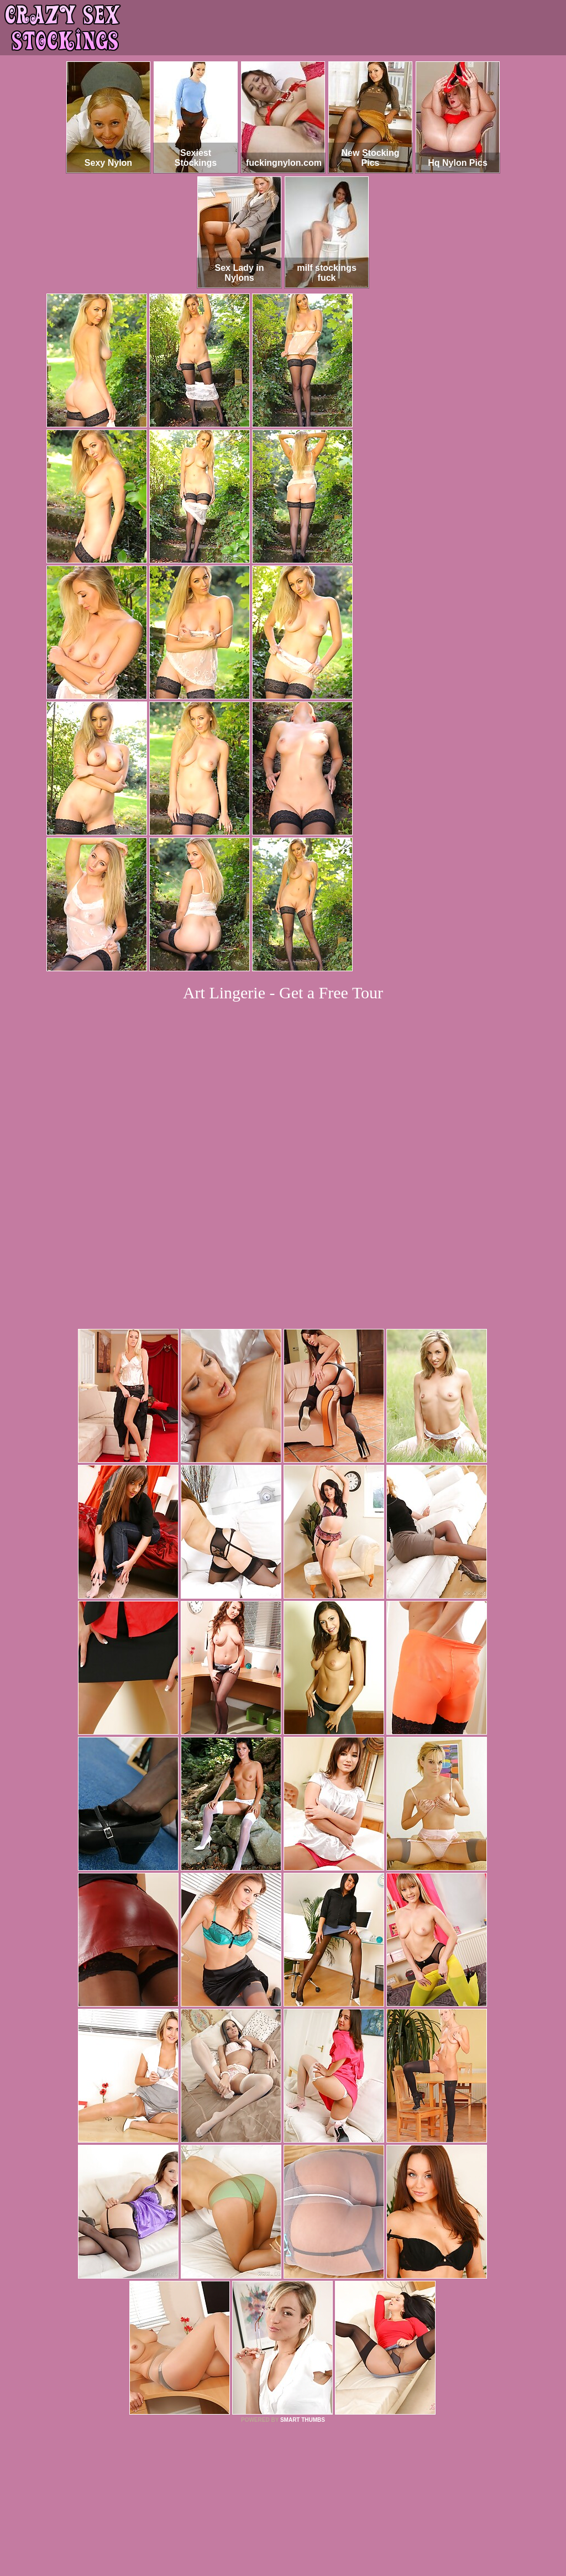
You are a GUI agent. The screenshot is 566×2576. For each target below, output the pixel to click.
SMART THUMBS (302, 2269)
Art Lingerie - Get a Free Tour (283, 992)
